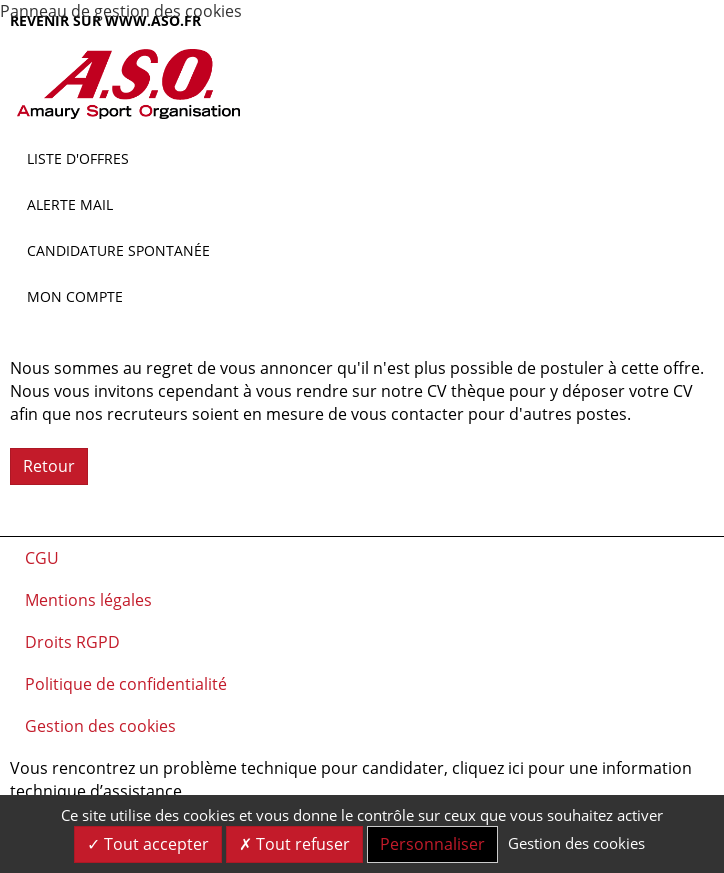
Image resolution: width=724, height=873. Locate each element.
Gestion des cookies (100, 726)
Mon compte (75, 296)
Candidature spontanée (118, 250)
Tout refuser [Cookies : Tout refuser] (294, 844)
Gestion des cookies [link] (576, 843)
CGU (42, 558)
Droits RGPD (72, 642)
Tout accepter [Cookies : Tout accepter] (148, 844)
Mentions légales (88, 600)
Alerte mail (70, 204)
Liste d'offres (78, 158)
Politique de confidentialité (126, 684)
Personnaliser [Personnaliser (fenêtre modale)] (432, 844)
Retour (49, 466)
